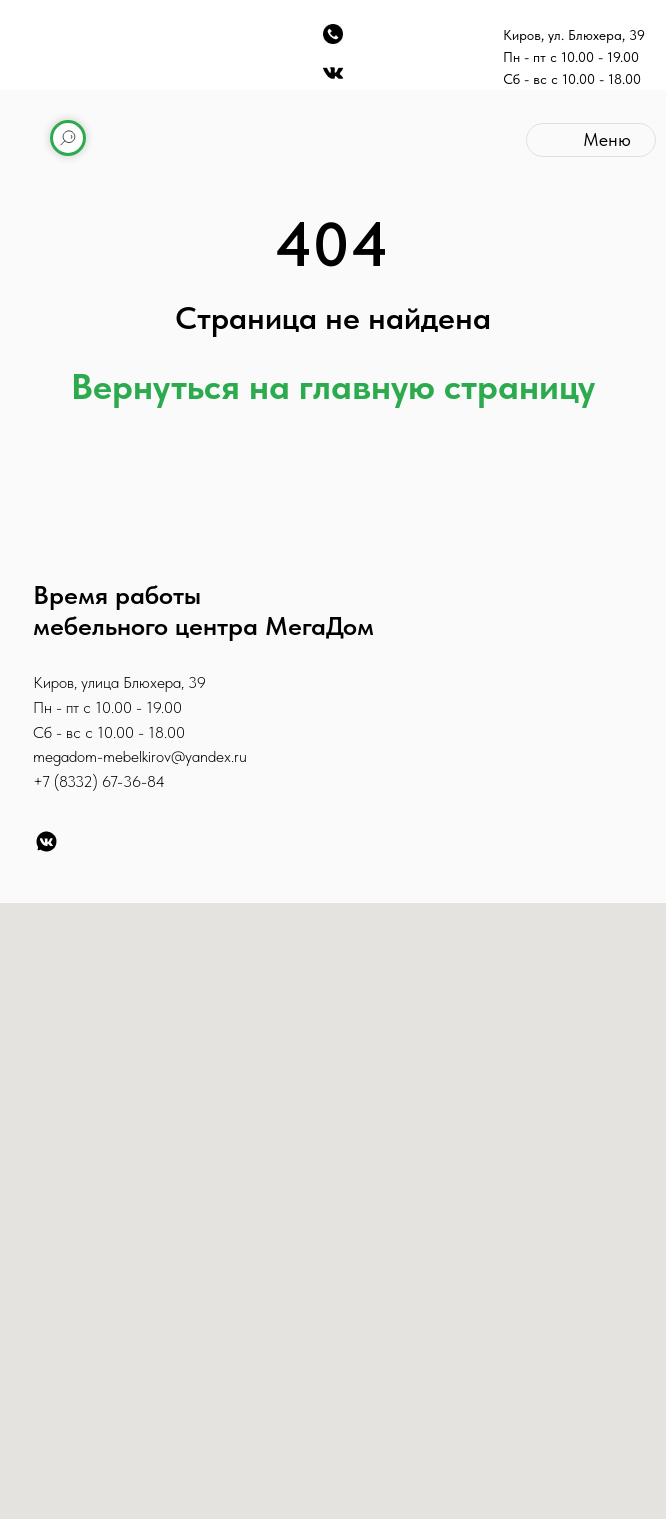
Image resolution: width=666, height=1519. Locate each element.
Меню (607, 139)
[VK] (46, 841)
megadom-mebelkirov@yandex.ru (140, 756)
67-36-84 (133, 781)
